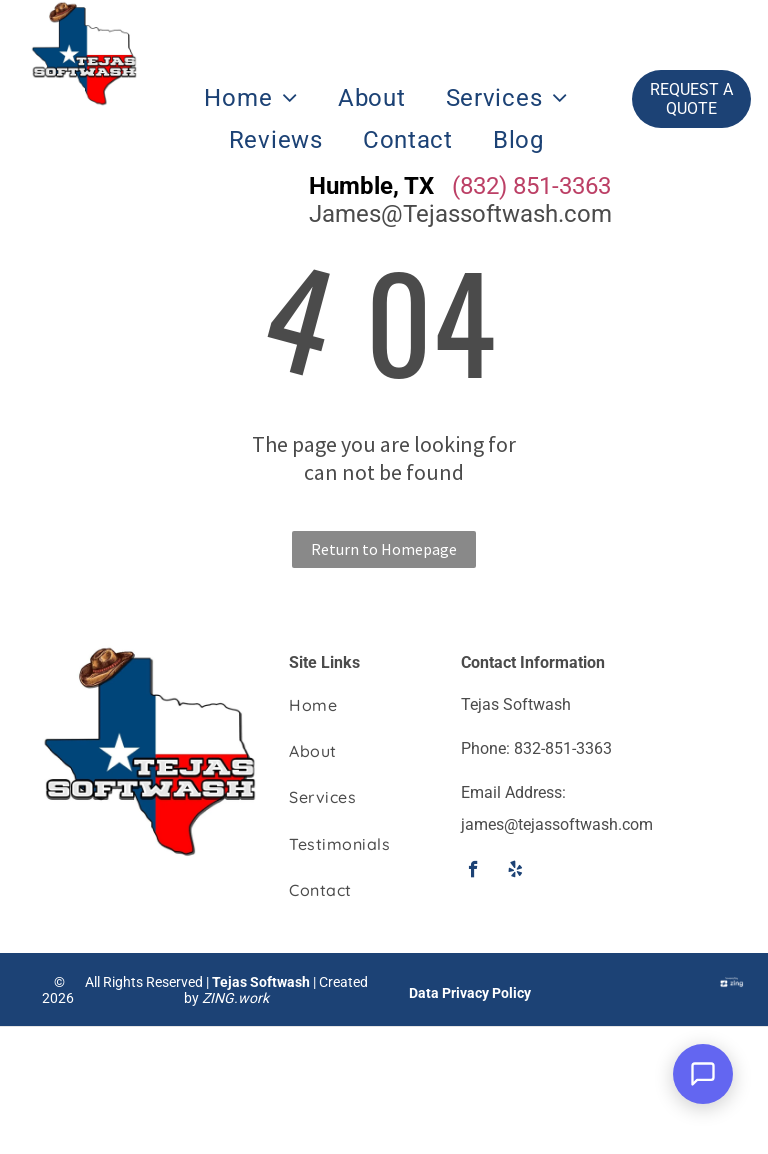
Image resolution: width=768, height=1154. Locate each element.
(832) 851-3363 (531, 186)
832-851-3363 (563, 748)
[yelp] (515, 872)
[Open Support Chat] (703, 1074)
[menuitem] (251, 98)
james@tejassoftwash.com (557, 824)
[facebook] (473, 872)
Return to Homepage (384, 549)
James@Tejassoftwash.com (460, 214)
